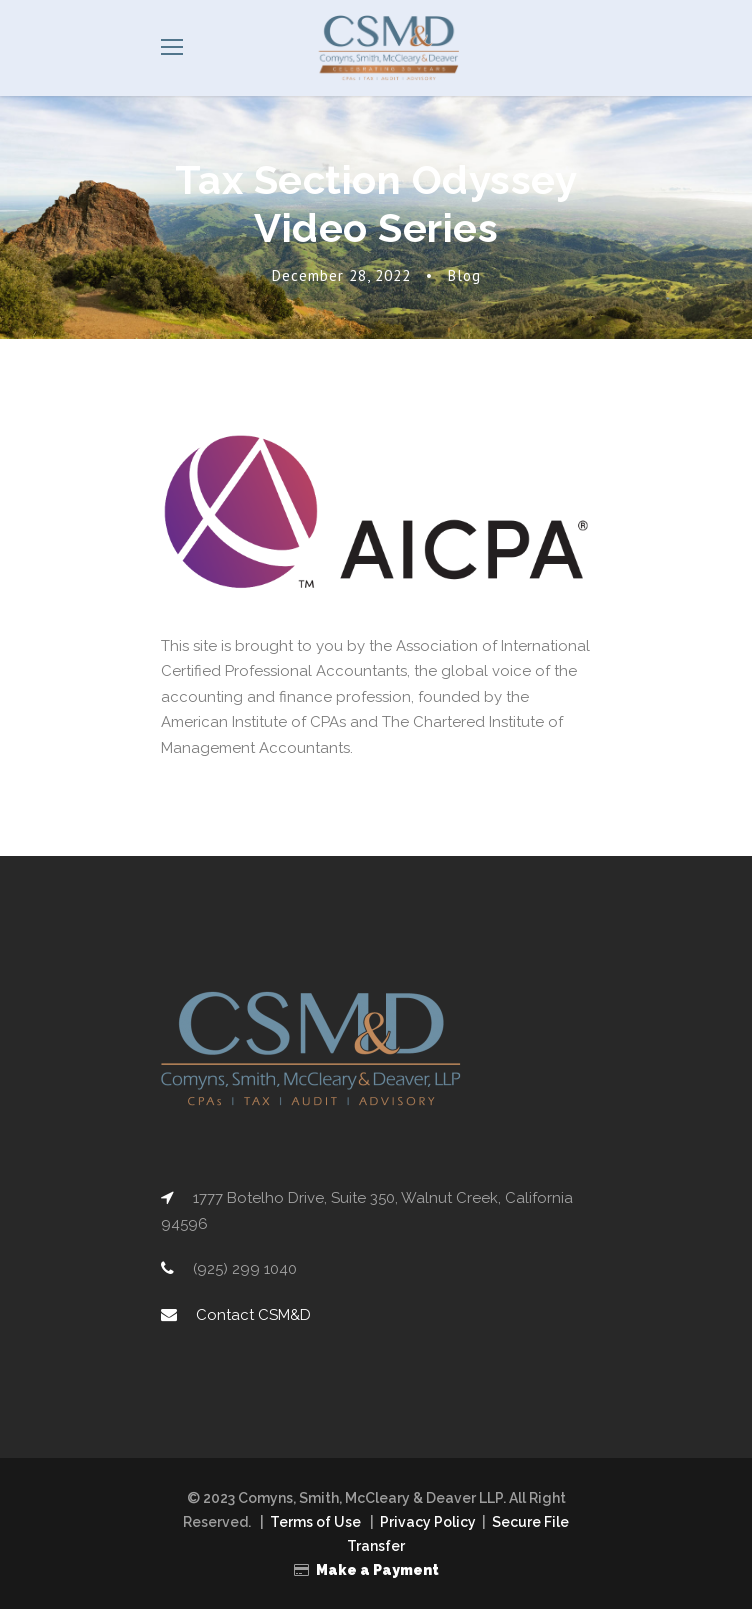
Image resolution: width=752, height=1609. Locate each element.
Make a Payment (377, 1568)
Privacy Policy (429, 1520)
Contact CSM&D (251, 1313)
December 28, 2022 (340, 275)
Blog (468, 275)
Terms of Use (315, 1520)
